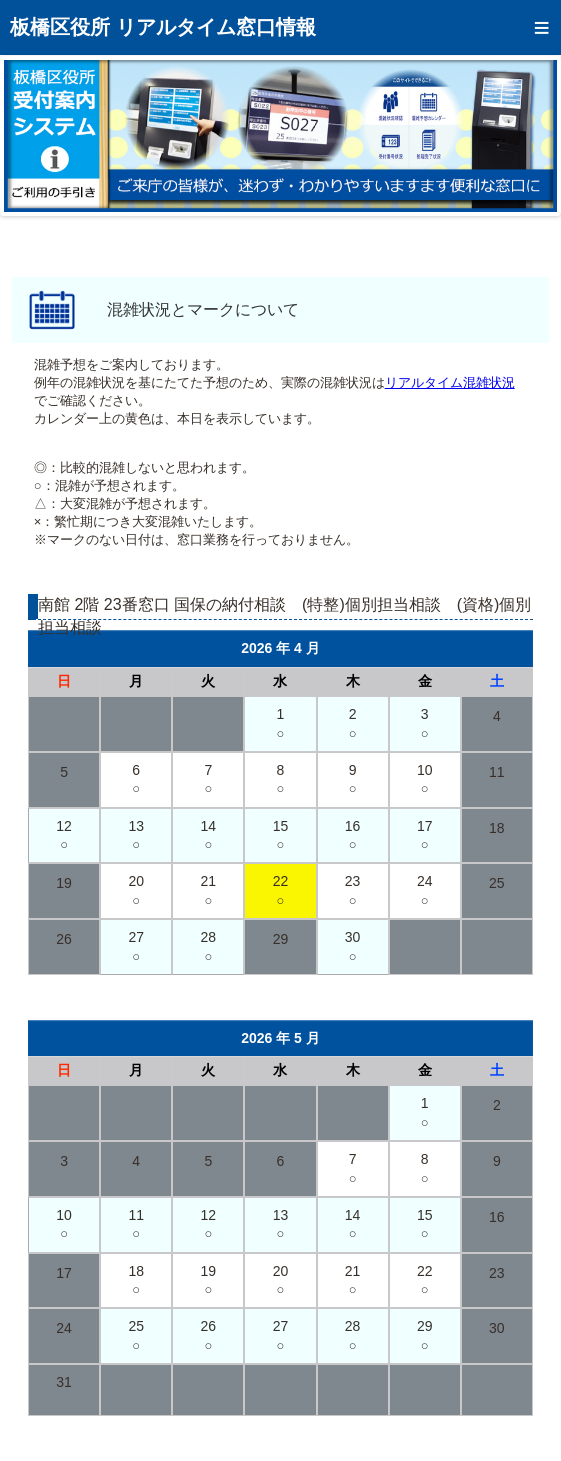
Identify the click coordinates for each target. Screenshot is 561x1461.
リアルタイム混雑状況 (450, 382)
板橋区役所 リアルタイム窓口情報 (163, 27)
